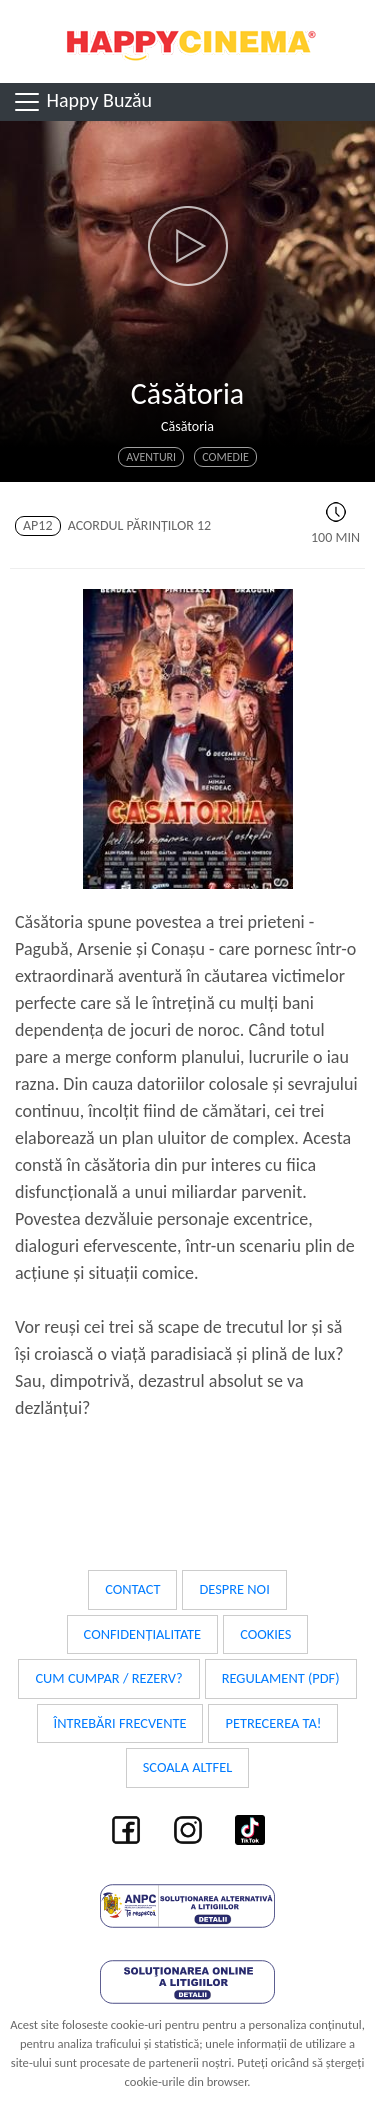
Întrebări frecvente (120, 1723)
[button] (187, 246)
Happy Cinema (188, 41)
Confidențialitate (143, 1634)
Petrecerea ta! (273, 1723)
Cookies (265, 1634)
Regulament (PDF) (281, 1678)
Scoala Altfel (188, 1767)
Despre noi (234, 1589)
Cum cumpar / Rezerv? (108, 1678)
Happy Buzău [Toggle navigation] (82, 102)
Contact (132, 1589)
